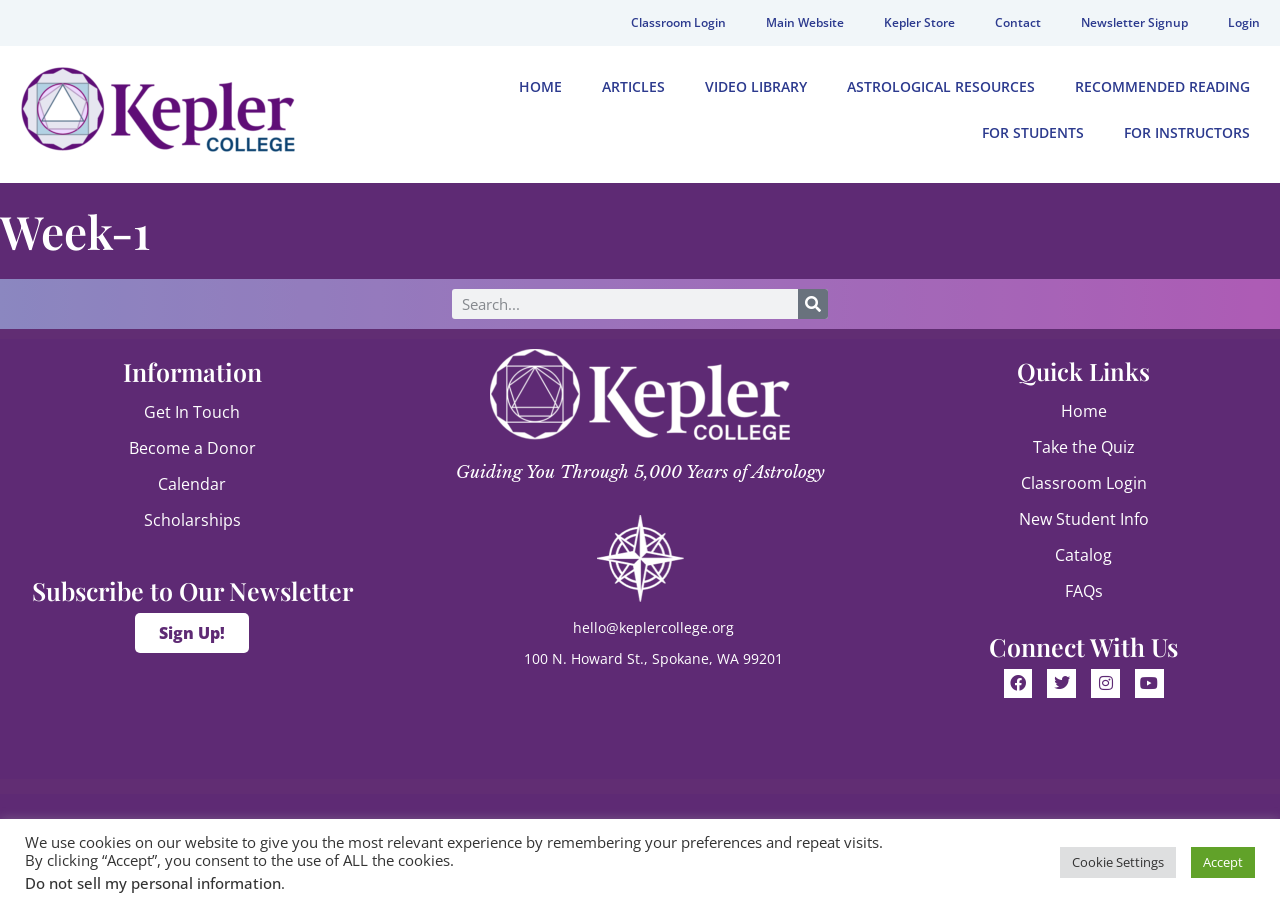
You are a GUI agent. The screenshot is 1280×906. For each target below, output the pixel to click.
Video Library (756, 86)
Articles (633, 86)
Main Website (805, 22)
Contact (1018, 22)
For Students (1033, 132)
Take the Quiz (1084, 447)
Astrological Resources (941, 86)
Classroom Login (678, 22)
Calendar (192, 484)
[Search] (813, 304)
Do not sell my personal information (153, 883)
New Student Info (1084, 519)
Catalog (1083, 555)
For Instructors (1187, 132)
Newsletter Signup (1134, 22)
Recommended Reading (1162, 86)
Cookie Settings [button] (1118, 862)
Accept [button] (1223, 862)
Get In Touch (192, 412)
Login (1244, 22)
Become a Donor (192, 448)
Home (540, 86)
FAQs (1084, 591)
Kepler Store (919, 22)
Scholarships (192, 520)
